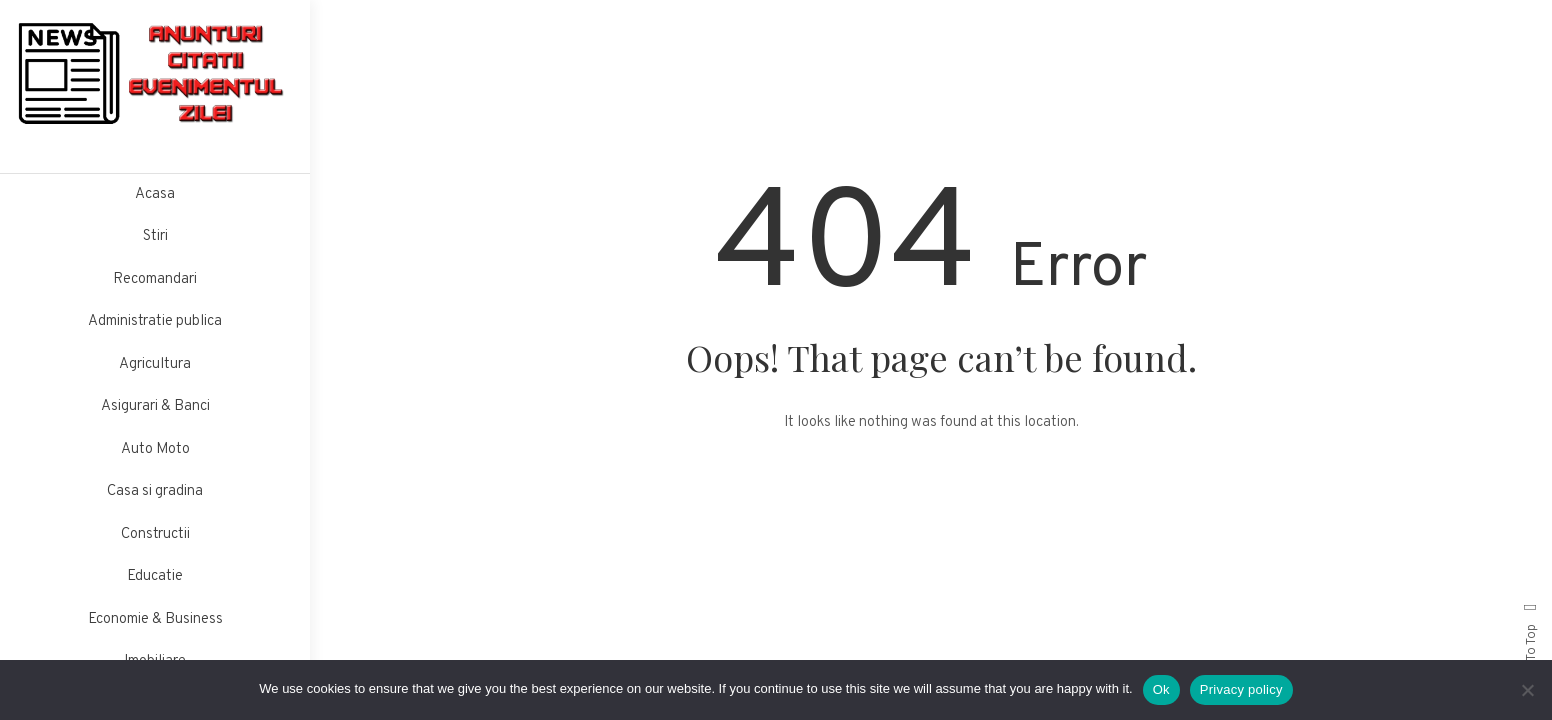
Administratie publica (155, 321)
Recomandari (155, 279)
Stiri (155, 236)
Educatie (155, 576)
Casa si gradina (155, 491)
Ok (1161, 689)
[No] (1527, 690)
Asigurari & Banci (155, 406)
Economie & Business (155, 619)
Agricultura (155, 364)
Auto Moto (155, 449)
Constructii (155, 534)
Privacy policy (1241, 689)
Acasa (155, 194)
